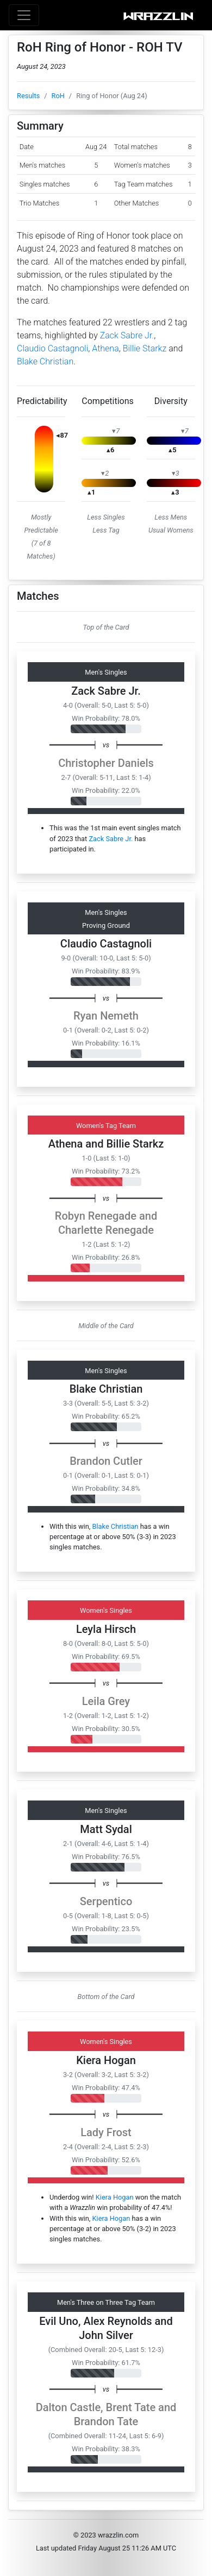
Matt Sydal (106, 1829)
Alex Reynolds (117, 2321)
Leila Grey (106, 1701)
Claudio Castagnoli (52, 348)
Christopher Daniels (106, 763)
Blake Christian (45, 361)
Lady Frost (106, 2132)
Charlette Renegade (106, 1229)
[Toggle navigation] (24, 15)
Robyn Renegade (95, 1215)
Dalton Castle (68, 2407)
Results (28, 96)
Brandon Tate (106, 2421)
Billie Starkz (145, 348)
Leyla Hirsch (106, 1629)
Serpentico (106, 1901)
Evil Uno (58, 2321)
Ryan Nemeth (106, 1015)
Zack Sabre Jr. (127, 335)
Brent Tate (131, 2407)
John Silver (106, 2335)
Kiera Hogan (106, 2060)
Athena (105, 348)
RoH (58, 96)
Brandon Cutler (106, 1461)
